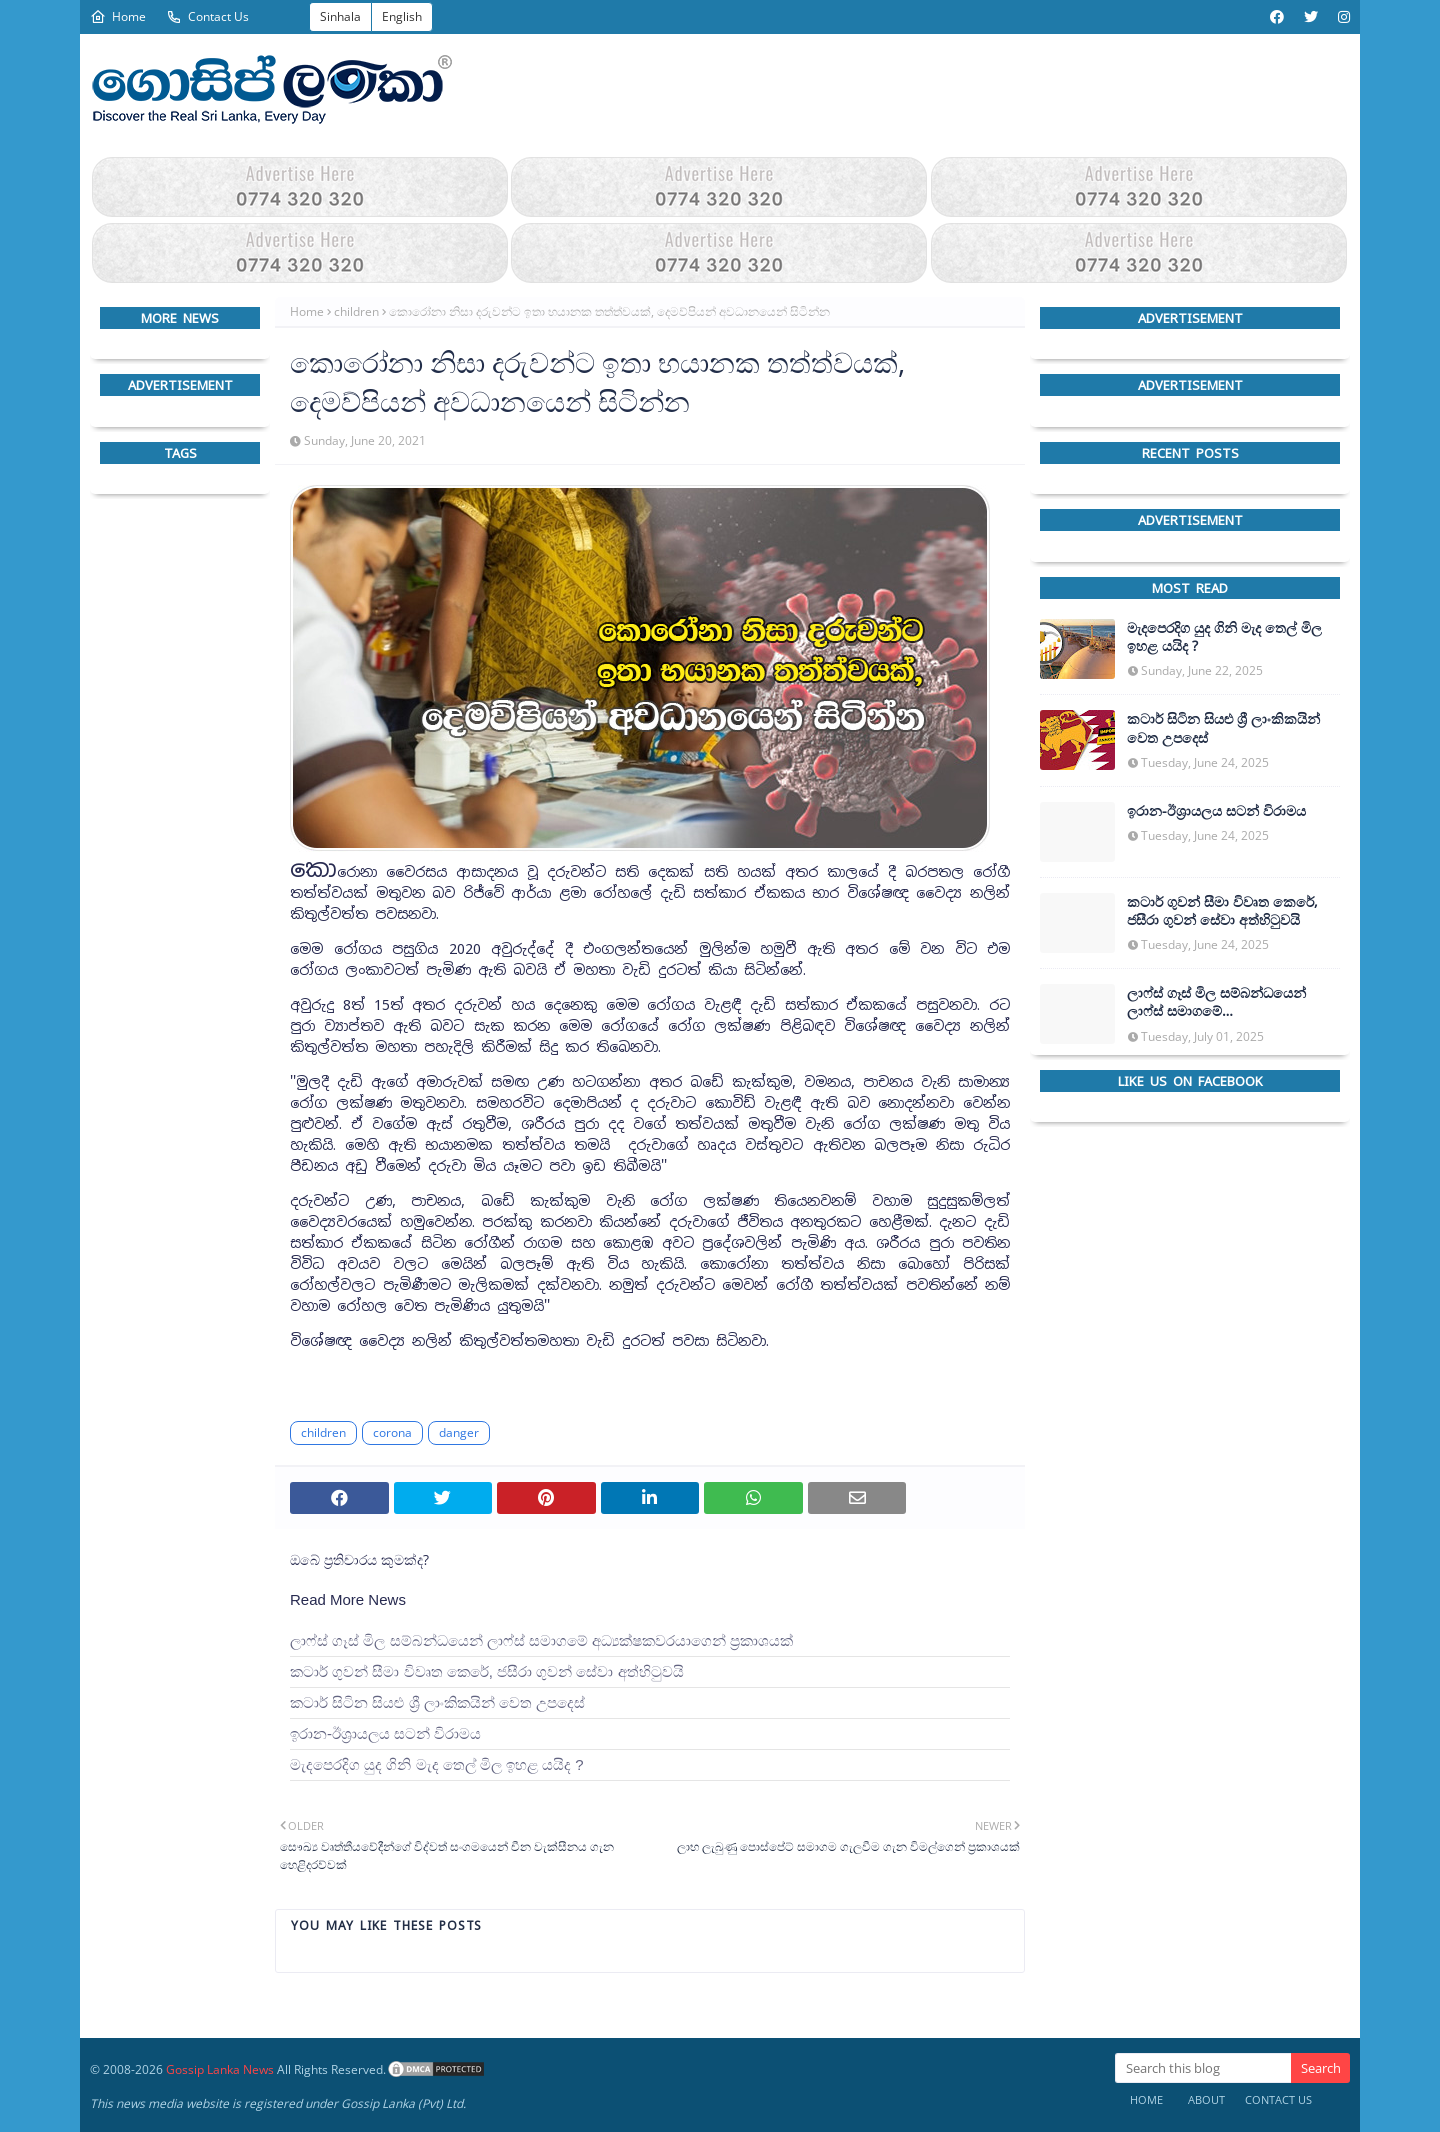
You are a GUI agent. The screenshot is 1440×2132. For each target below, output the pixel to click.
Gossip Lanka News (220, 2069)
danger (459, 1432)
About (1206, 2099)
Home (118, 16)
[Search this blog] (1203, 2068)
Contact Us (207, 16)
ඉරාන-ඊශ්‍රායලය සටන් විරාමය (385, 1733)
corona (392, 1432)
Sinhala (340, 16)
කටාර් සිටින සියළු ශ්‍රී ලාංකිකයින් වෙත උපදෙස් (437, 1702)
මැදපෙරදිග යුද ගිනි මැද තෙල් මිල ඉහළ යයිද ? (437, 1764)
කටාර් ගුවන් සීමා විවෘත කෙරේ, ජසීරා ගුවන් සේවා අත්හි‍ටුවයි (487, 1671)
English (402, 16)
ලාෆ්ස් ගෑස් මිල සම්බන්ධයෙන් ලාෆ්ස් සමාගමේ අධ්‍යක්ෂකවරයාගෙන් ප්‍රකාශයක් (541, 1640)
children (356, 311)
